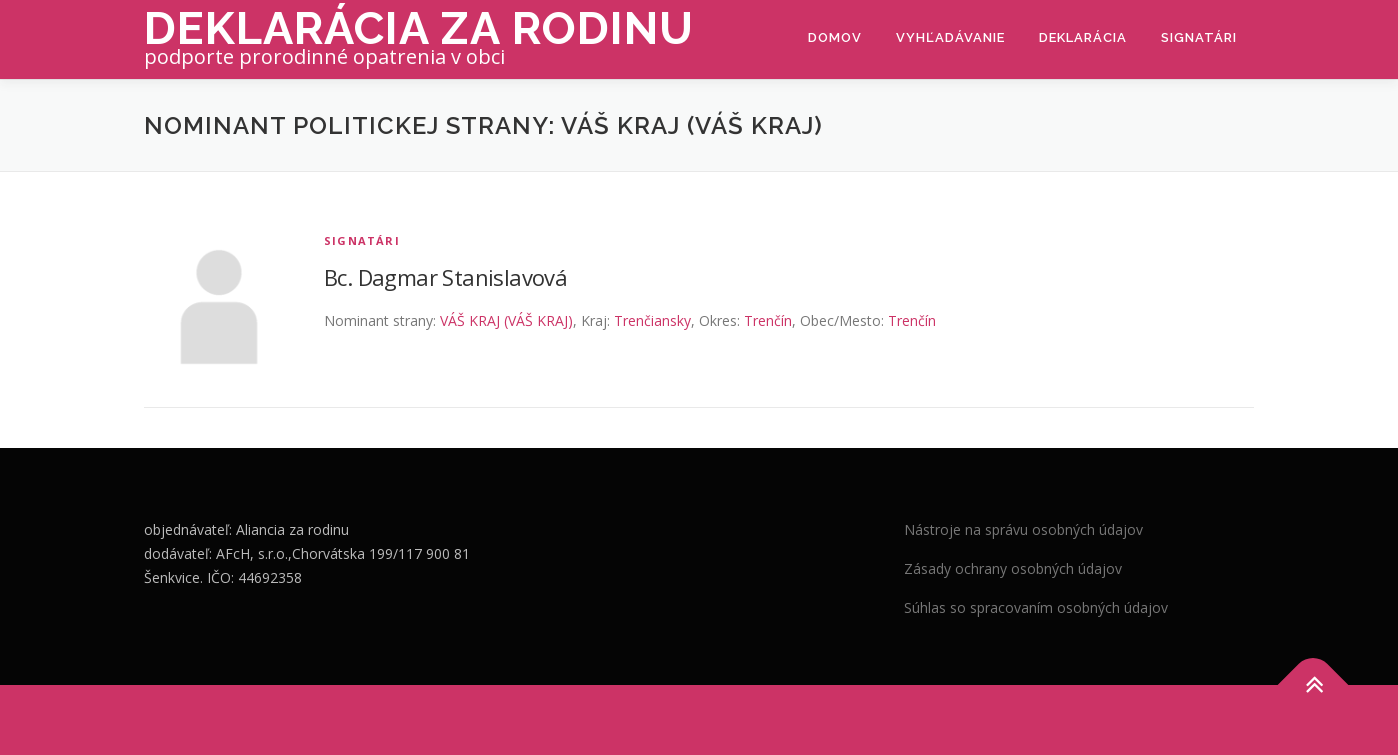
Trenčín (768, 320)
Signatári (1199, 37)
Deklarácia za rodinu (419, 28)
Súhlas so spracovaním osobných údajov (1036, 607)
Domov (835, 37)
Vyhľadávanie (950, 37)
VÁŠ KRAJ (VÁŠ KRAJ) (506, 320)
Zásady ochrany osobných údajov (1013, 568)
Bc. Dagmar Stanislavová (445, 277)
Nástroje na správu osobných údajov (1023, 529)
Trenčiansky (652, 320)
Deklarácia (1083, 37)
